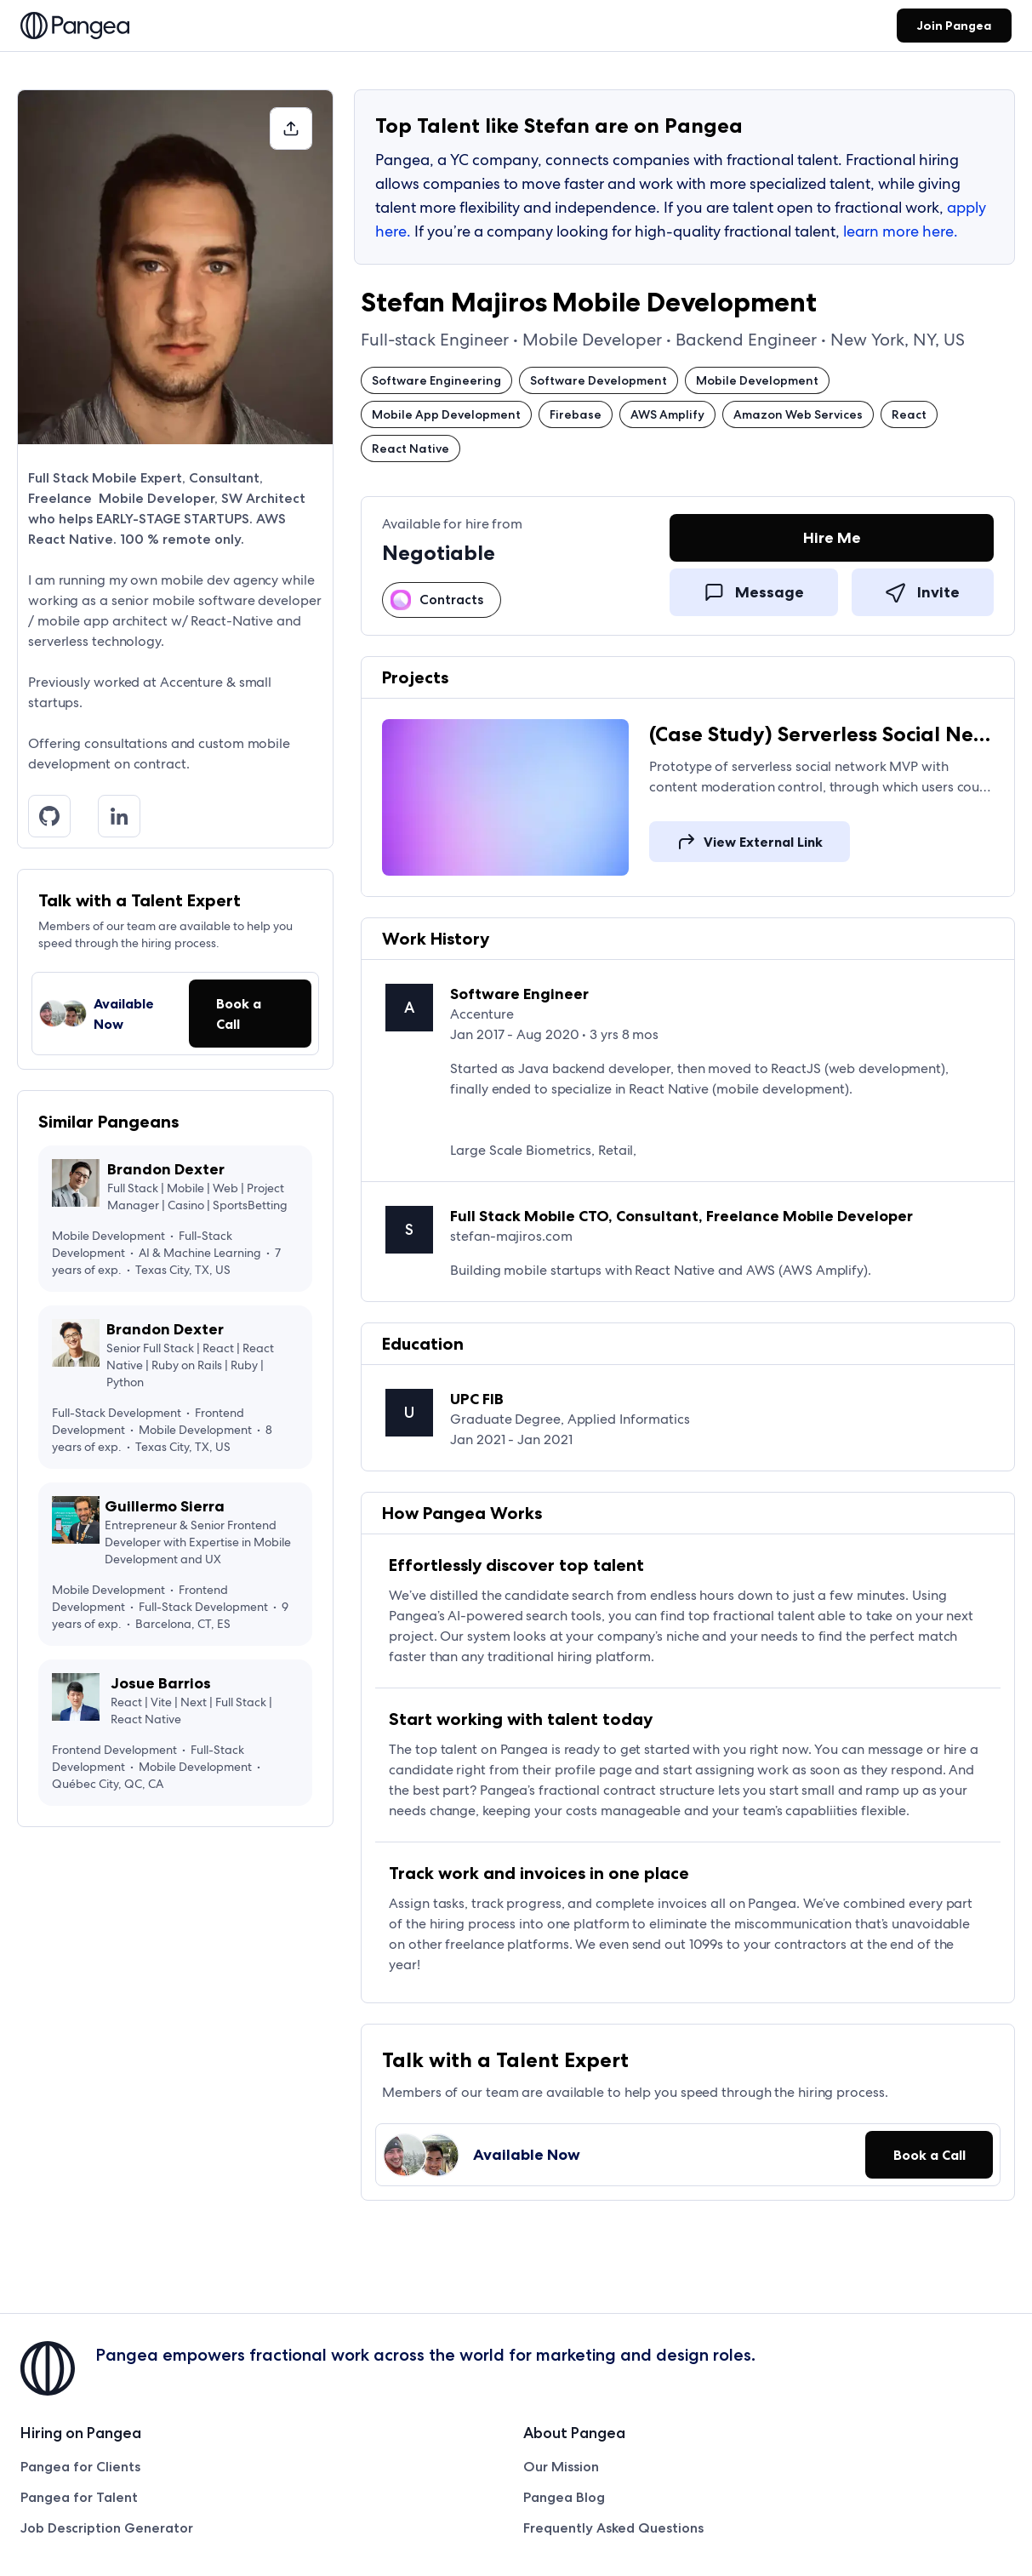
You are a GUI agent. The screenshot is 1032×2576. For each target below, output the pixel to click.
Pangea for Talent (79, 2497)
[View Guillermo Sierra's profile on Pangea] (175, 1564)
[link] (74, 27)
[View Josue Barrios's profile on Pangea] (175, 1732)
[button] (291, 128)
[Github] (56, 816)
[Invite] (923, 591)
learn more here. (900, 231)
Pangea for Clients (80, 2467)
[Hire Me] (832, 541)
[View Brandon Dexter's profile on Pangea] (175, 1218)
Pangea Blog (564, 2497)
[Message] (754, 591)
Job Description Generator (106, 2528)
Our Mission (561, 2467)
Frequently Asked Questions (613, 2528)
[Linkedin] (126, 816)
